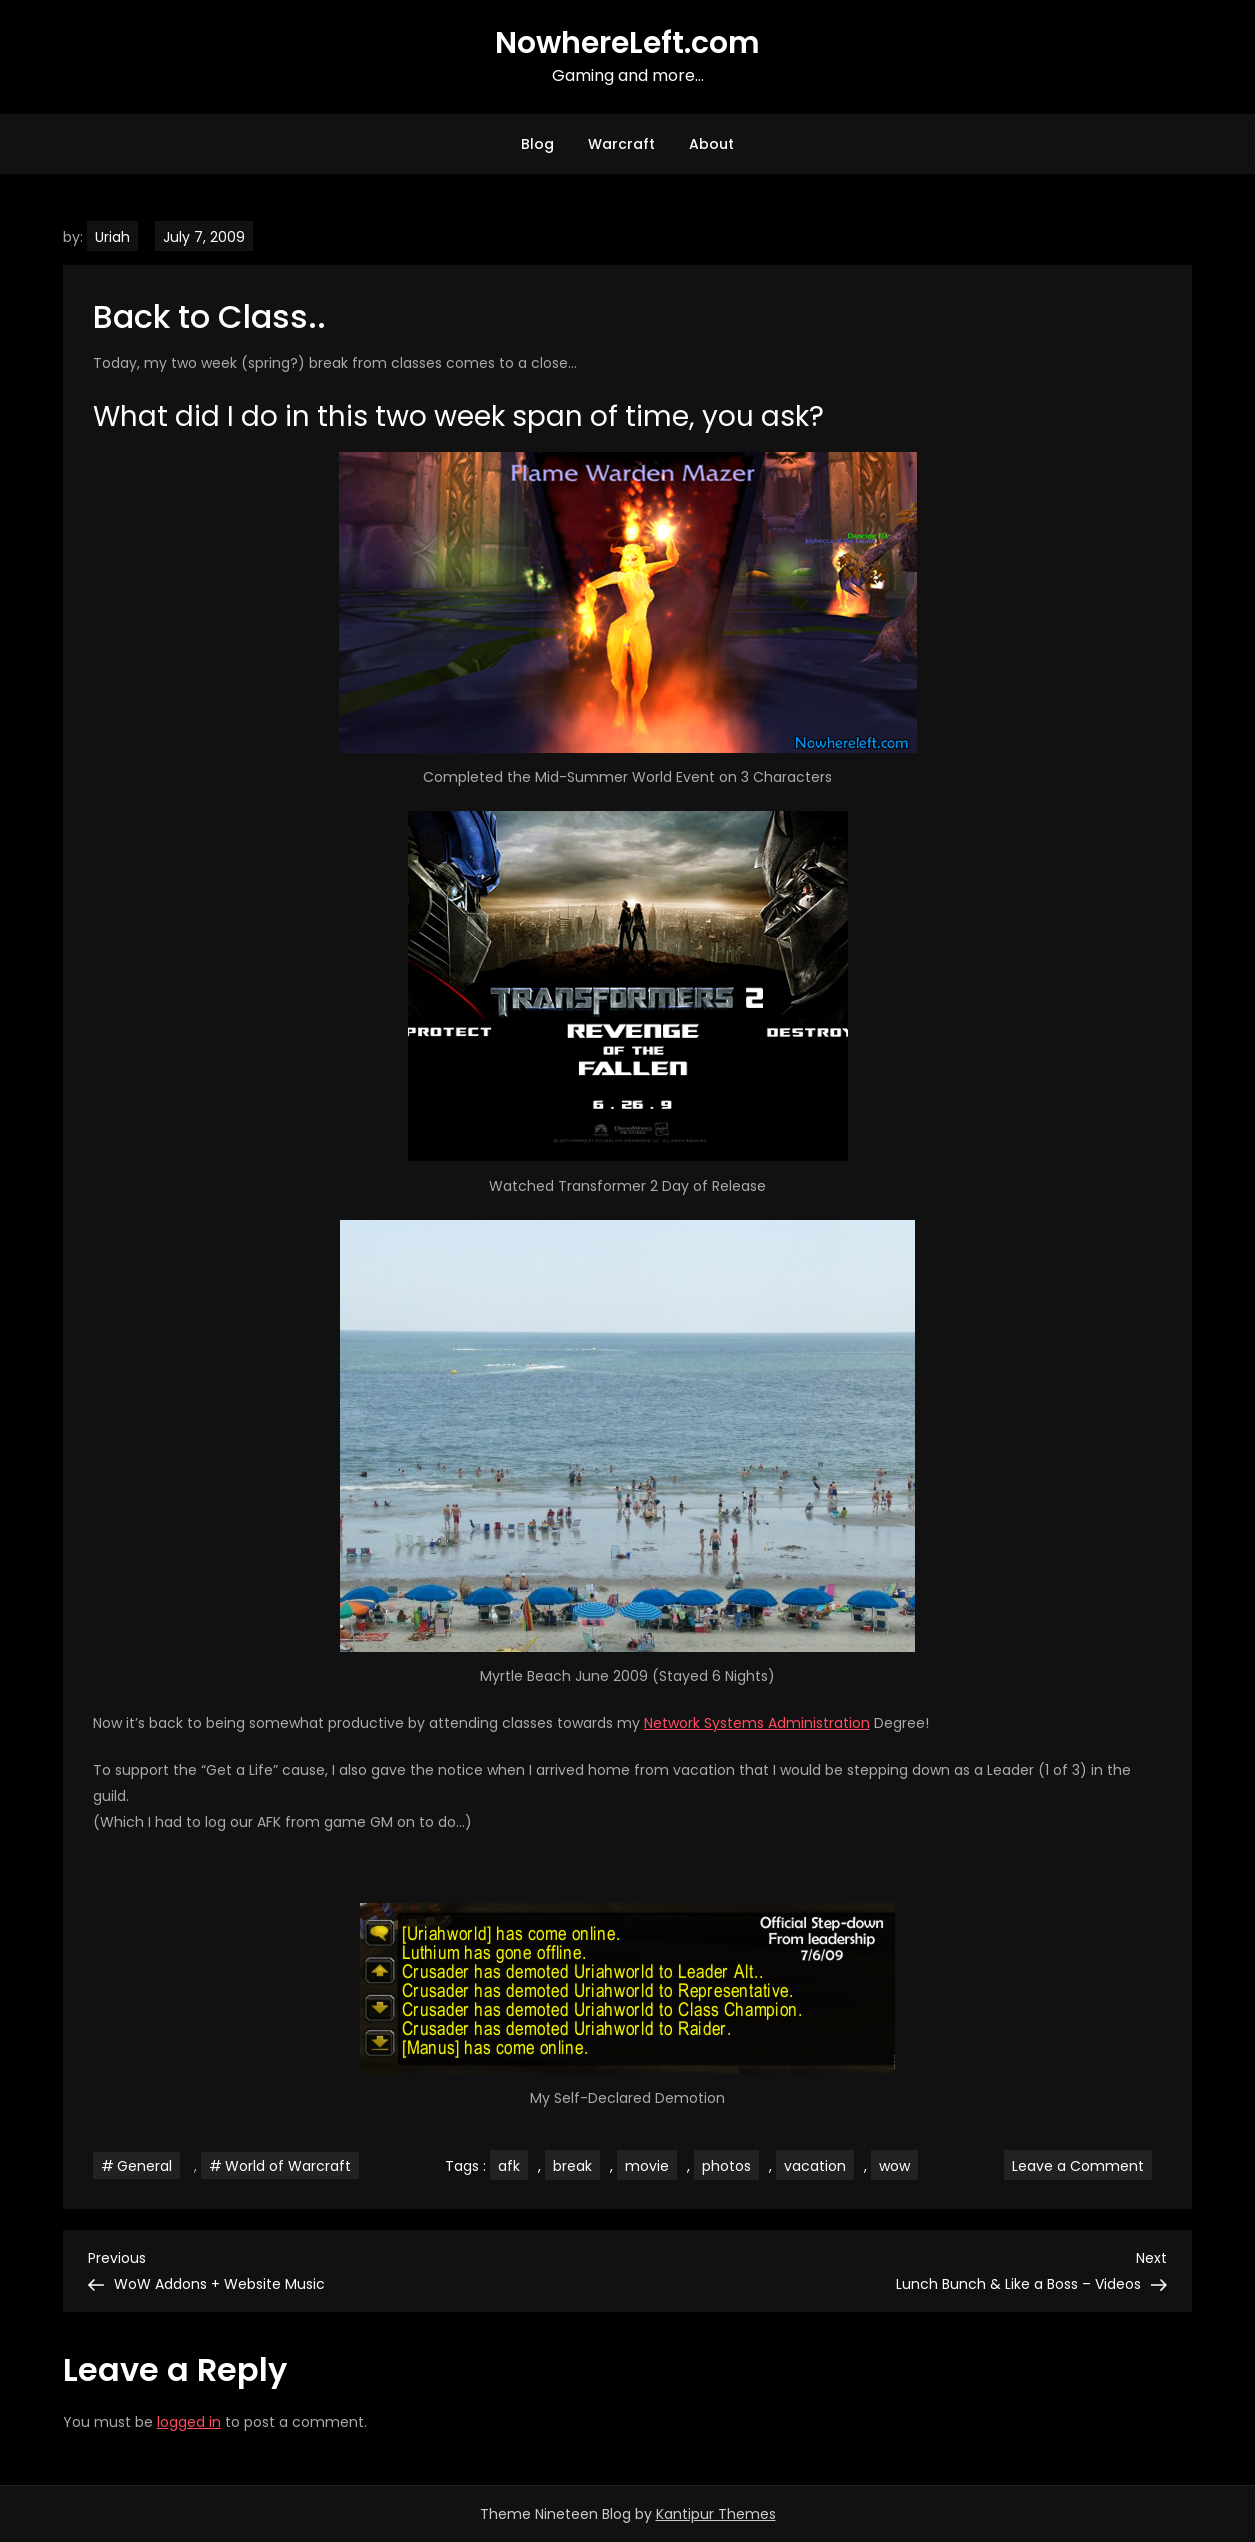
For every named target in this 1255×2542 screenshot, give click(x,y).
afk (509, 2166)
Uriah (112, 237)
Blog (537, 144)
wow (894, 2166)
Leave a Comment (1082, 2165)
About (711, 144)
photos (726, 2166)
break (572, 2166)
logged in (189, 2422)
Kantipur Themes (716, 2514)
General (144, 2166)
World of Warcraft (288, 2166)
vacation (815, 2166)
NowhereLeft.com (627, 43)
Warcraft (621, 144)
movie (647, 2166)
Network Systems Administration (757, 1723)
